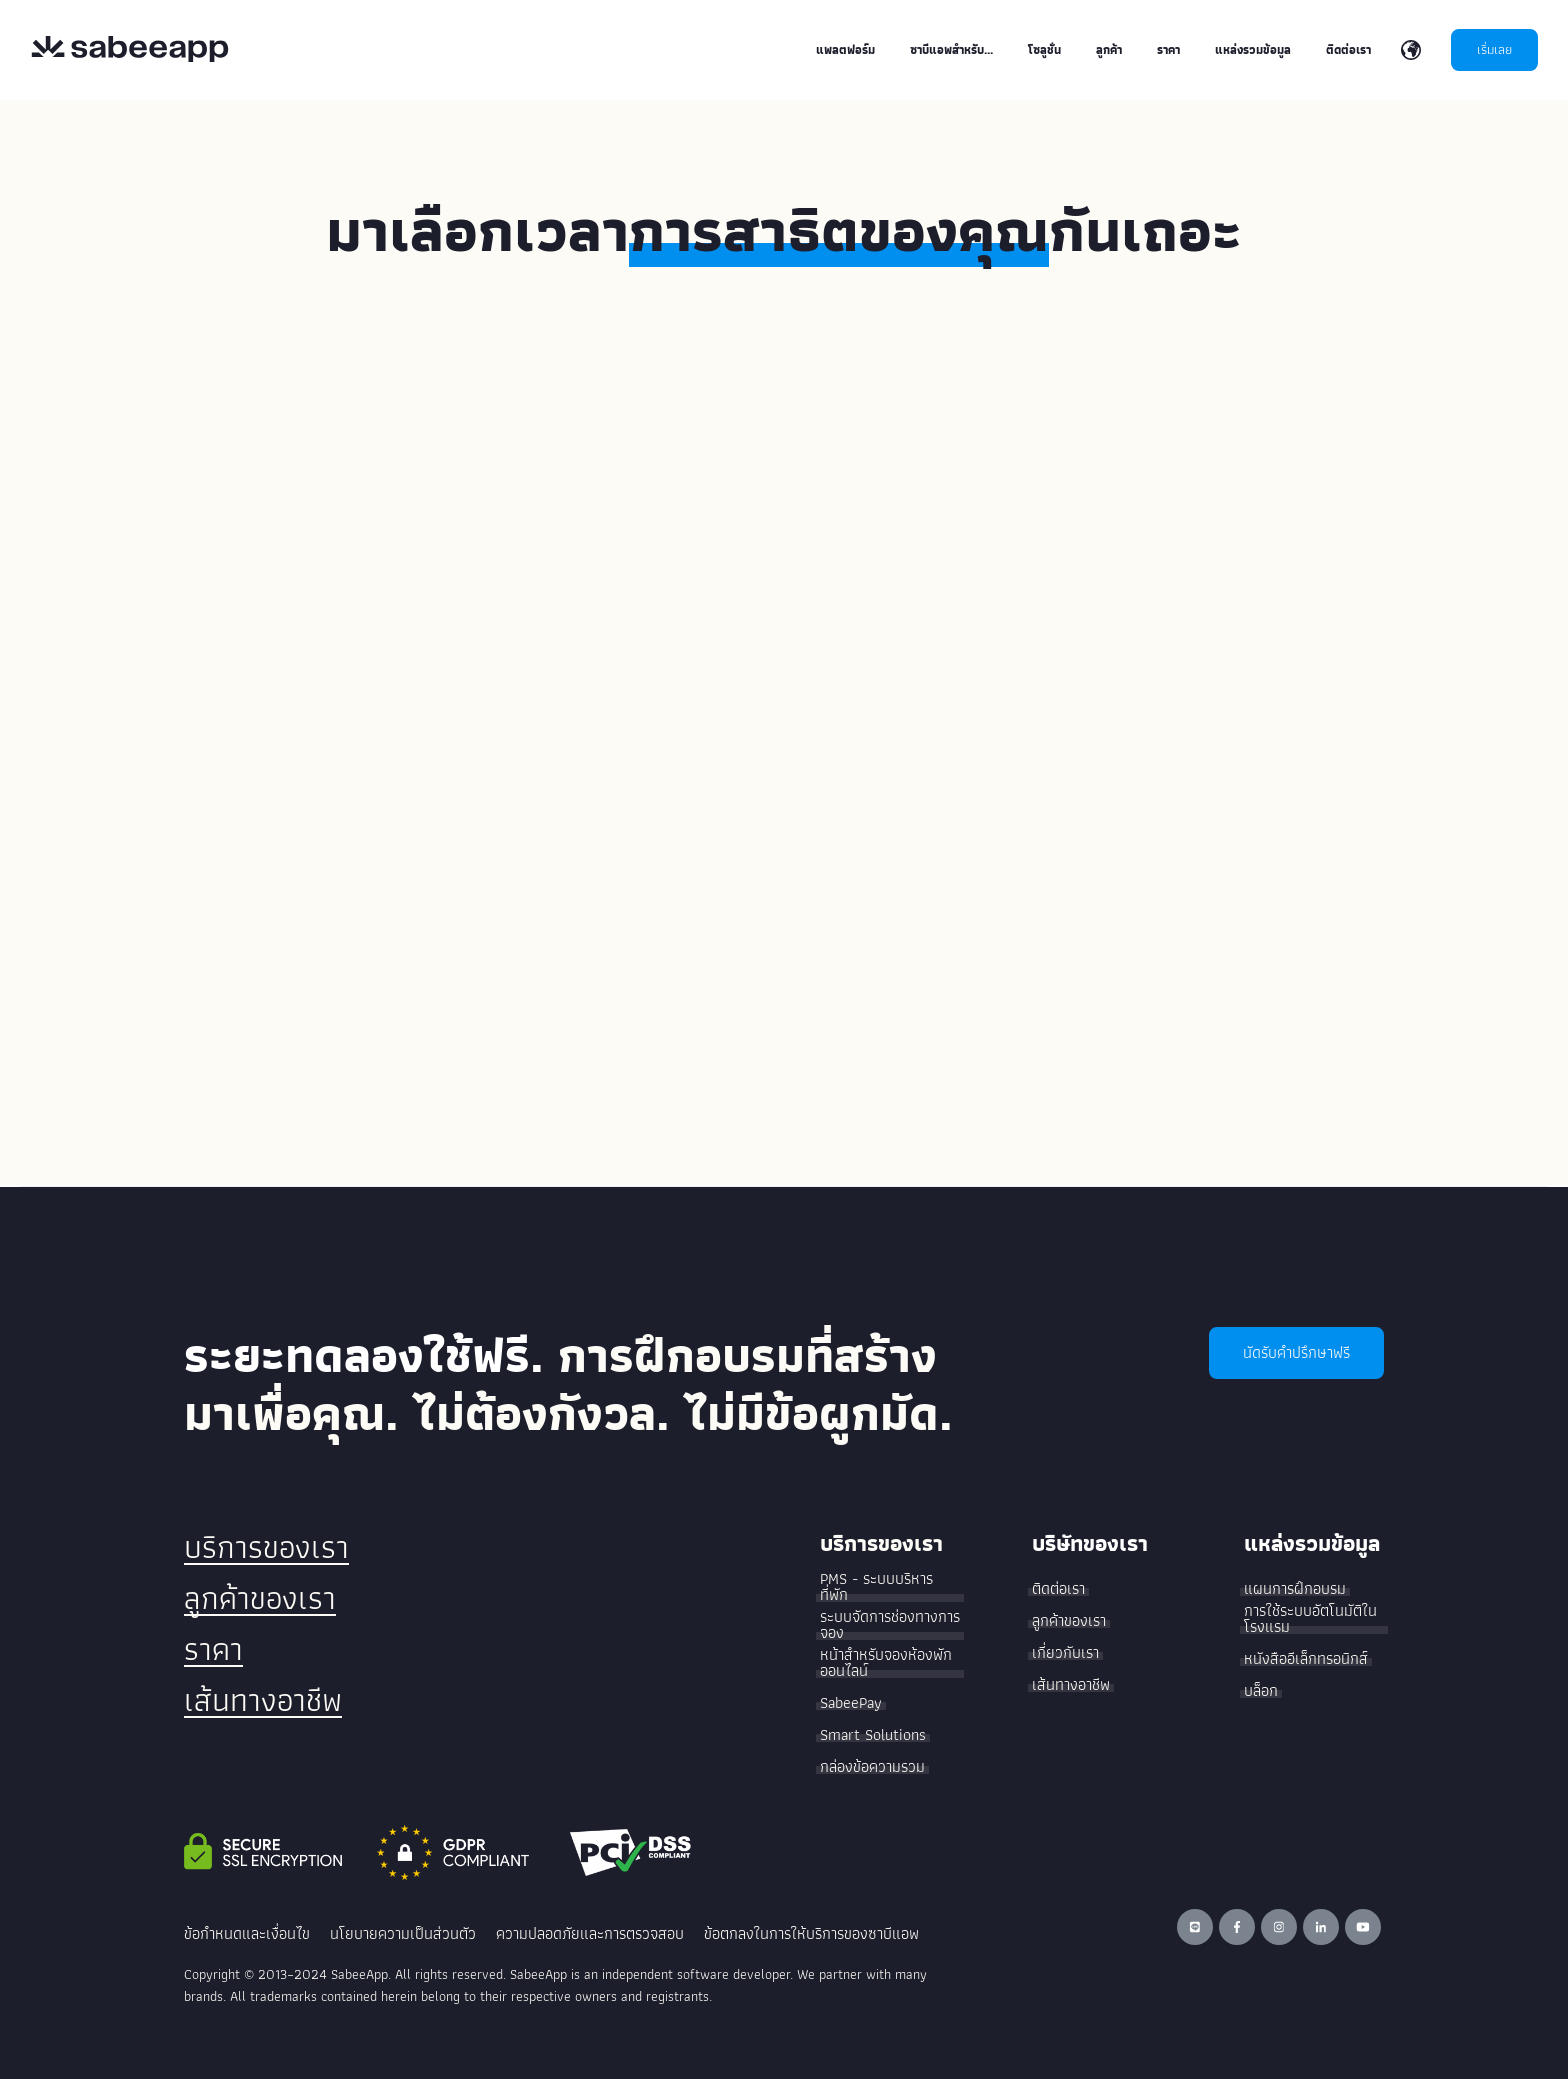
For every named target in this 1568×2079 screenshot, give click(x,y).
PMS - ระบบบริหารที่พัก (876, 1587)
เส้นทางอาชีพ (263, 1700)
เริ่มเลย (1494, 49)
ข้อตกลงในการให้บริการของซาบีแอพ (811, 1933)
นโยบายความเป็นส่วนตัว (403, 1933)
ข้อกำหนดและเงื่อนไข (247, 1933)
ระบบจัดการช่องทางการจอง (890, 1625)
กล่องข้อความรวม (872, 1767)
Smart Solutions (873, 1735)
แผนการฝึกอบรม (1295, 1589)
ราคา (213, 1649)
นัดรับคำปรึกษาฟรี (1296, 1352)
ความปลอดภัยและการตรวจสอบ (590, 1933)
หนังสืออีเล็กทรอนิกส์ (1306, 1659)
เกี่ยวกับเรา (1065, 1653)
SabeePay (851, 1703)
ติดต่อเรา (1058, 1589)
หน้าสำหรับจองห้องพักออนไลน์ (886, 1663)
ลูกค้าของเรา (260, 1598)
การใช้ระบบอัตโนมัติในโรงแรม (1310, 1619)
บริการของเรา (266, 1547)
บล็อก (1261, 1691)
